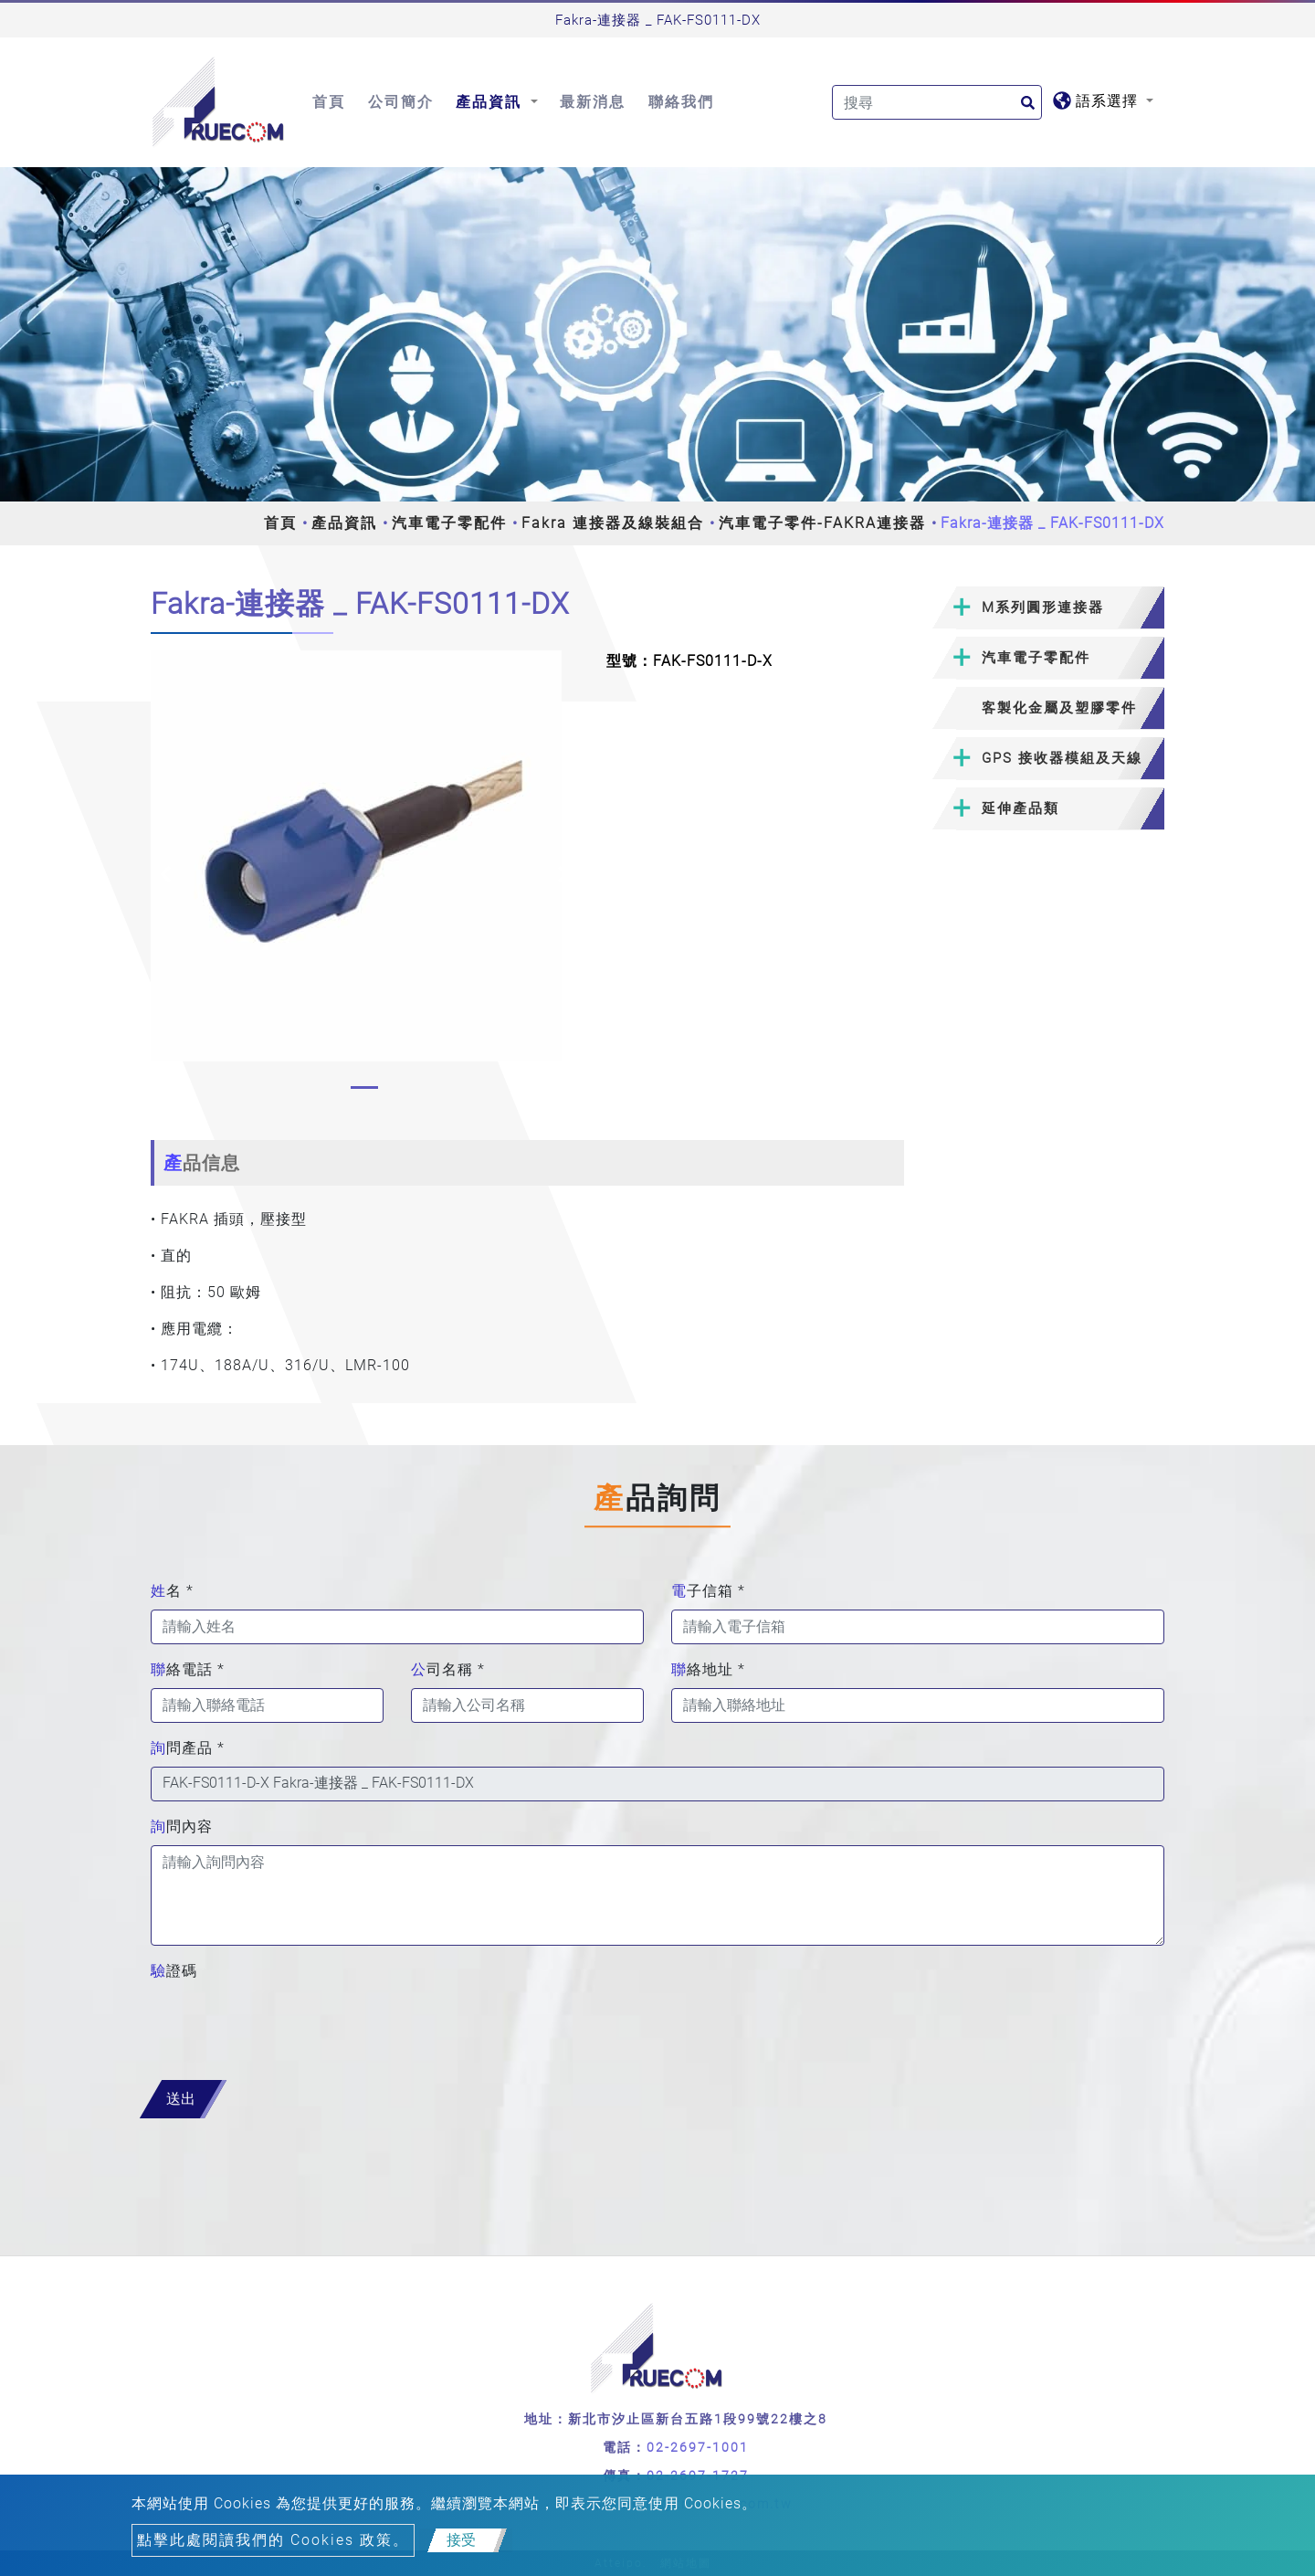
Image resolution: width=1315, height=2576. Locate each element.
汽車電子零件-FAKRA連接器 (822, 523)
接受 (461, 2540)
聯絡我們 (681, 102)
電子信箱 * (708, 1590)
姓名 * (172, 1590)
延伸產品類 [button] (1020, 808)
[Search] (937, 102)
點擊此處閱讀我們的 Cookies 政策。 (273, 2540)
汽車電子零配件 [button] (1036, 657)
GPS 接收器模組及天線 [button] (1062, 758)
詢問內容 (182, 1826)
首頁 (328, 102)
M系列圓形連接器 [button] (1043, 607)
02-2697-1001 (698, 2447)
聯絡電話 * (188, 1669)
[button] (166, 874)
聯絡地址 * (708, 1669)
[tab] (1047, 607)
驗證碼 (174, 1971)
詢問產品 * (188, 1748)
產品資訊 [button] (491, 102)
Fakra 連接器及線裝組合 (612, 523)
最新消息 (593, 102)
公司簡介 (401, 102)
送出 (180, 2098)
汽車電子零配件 (449, 523)
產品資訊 (344, 523)
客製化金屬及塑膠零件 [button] (1059, 708)
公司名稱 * (448, 1669)
